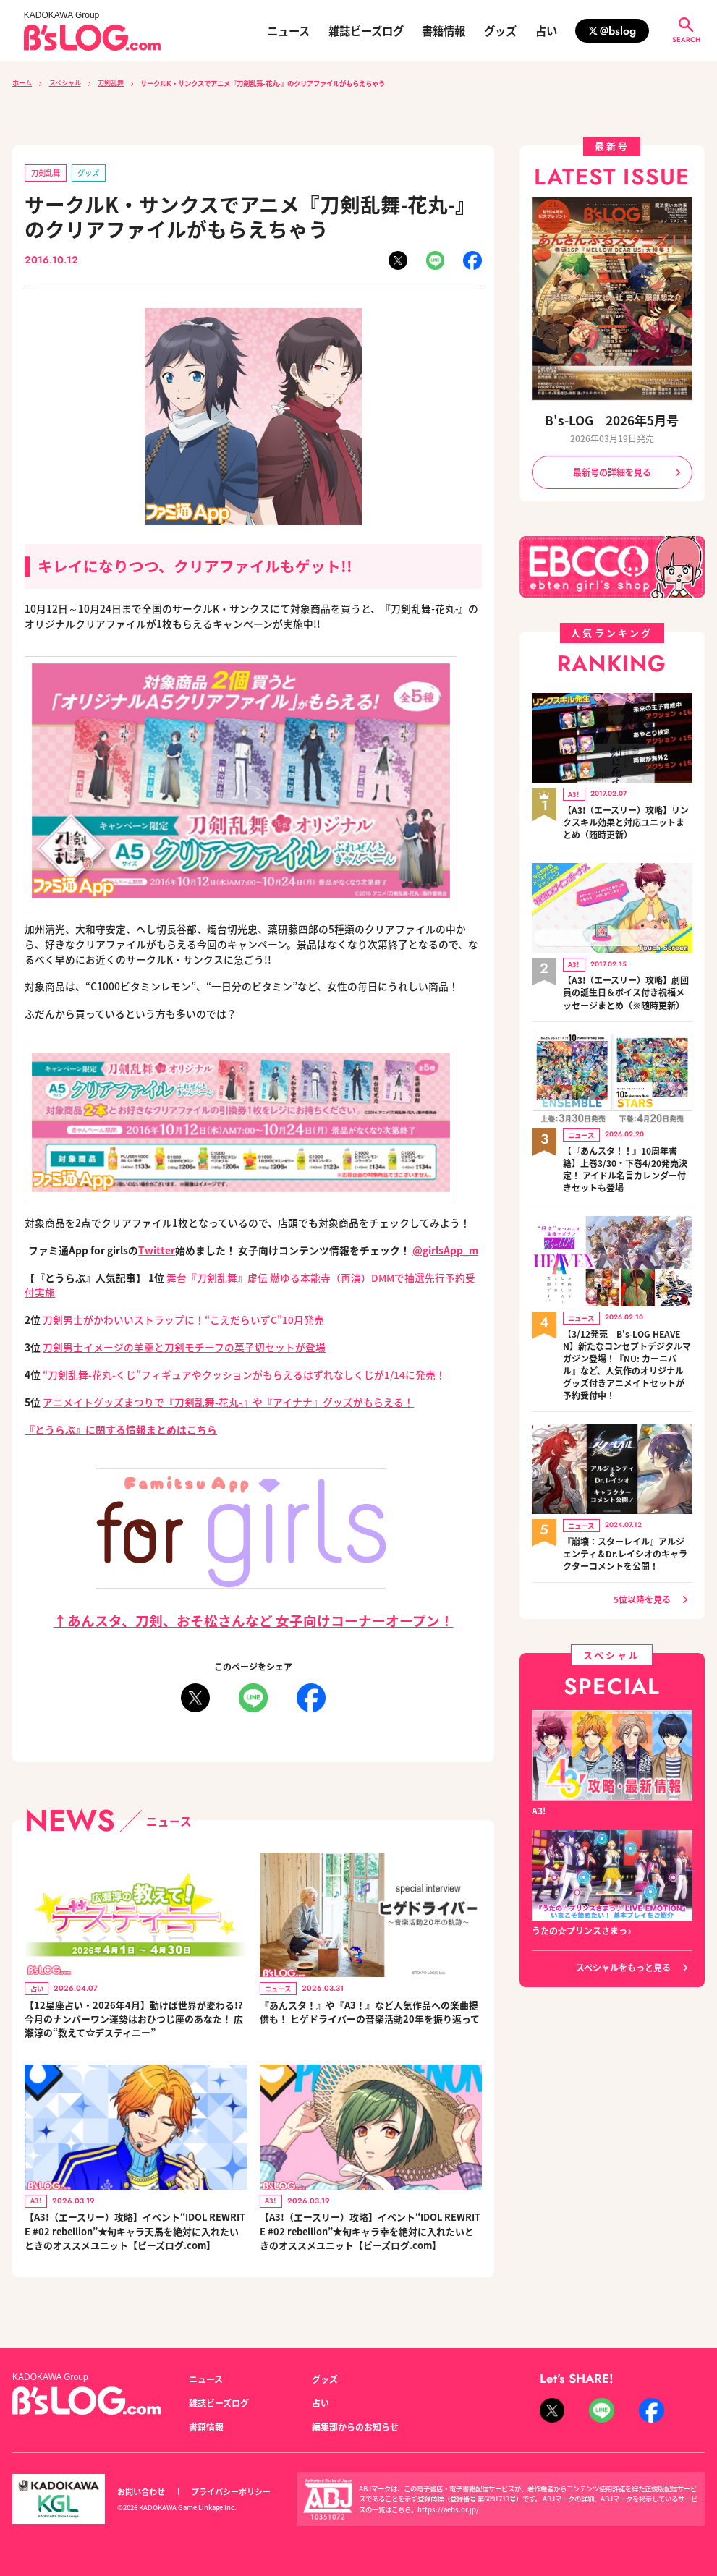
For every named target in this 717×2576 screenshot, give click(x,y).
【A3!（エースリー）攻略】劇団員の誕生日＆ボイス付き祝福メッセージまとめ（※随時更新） (626, 989)
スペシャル (65, 83)
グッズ (500, 30)
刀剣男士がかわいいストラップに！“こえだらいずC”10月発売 (183, 1319)
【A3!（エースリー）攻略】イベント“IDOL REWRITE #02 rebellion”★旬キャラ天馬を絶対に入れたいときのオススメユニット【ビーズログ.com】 (135, 2243)
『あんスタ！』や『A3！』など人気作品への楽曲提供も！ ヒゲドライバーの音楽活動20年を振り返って (368, 2020)
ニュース (288, 30)
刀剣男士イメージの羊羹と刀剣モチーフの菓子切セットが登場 (184, 1347)
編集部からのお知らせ (355, 2426)
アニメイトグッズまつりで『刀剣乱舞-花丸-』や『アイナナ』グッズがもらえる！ (228, 1402)
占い (546, 30)
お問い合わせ (141, 2491)
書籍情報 (443, 30)
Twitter (156, 1250)
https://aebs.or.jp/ (448, 2509)
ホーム (22, 83)
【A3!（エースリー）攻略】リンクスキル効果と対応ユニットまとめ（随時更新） (626, 820)
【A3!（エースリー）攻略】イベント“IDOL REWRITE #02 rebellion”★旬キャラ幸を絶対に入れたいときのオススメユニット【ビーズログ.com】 (370, 2243)
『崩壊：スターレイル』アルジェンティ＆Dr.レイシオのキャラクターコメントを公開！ (625, 1545)
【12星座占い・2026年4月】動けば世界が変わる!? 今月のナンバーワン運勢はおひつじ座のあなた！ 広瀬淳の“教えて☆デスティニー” (131, 2020)
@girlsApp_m (445, 1250)
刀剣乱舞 (111, 83)
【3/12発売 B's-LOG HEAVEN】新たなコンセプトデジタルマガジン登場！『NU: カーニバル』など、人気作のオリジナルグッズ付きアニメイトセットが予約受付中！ (627, 1358)
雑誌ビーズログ (366, 30)
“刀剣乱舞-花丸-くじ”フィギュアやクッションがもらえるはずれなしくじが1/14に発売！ (244, 1374)
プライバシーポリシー (231, 2491)
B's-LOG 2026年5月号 (612, 420)
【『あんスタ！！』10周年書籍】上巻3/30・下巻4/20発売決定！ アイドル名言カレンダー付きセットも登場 (625, 1164)
